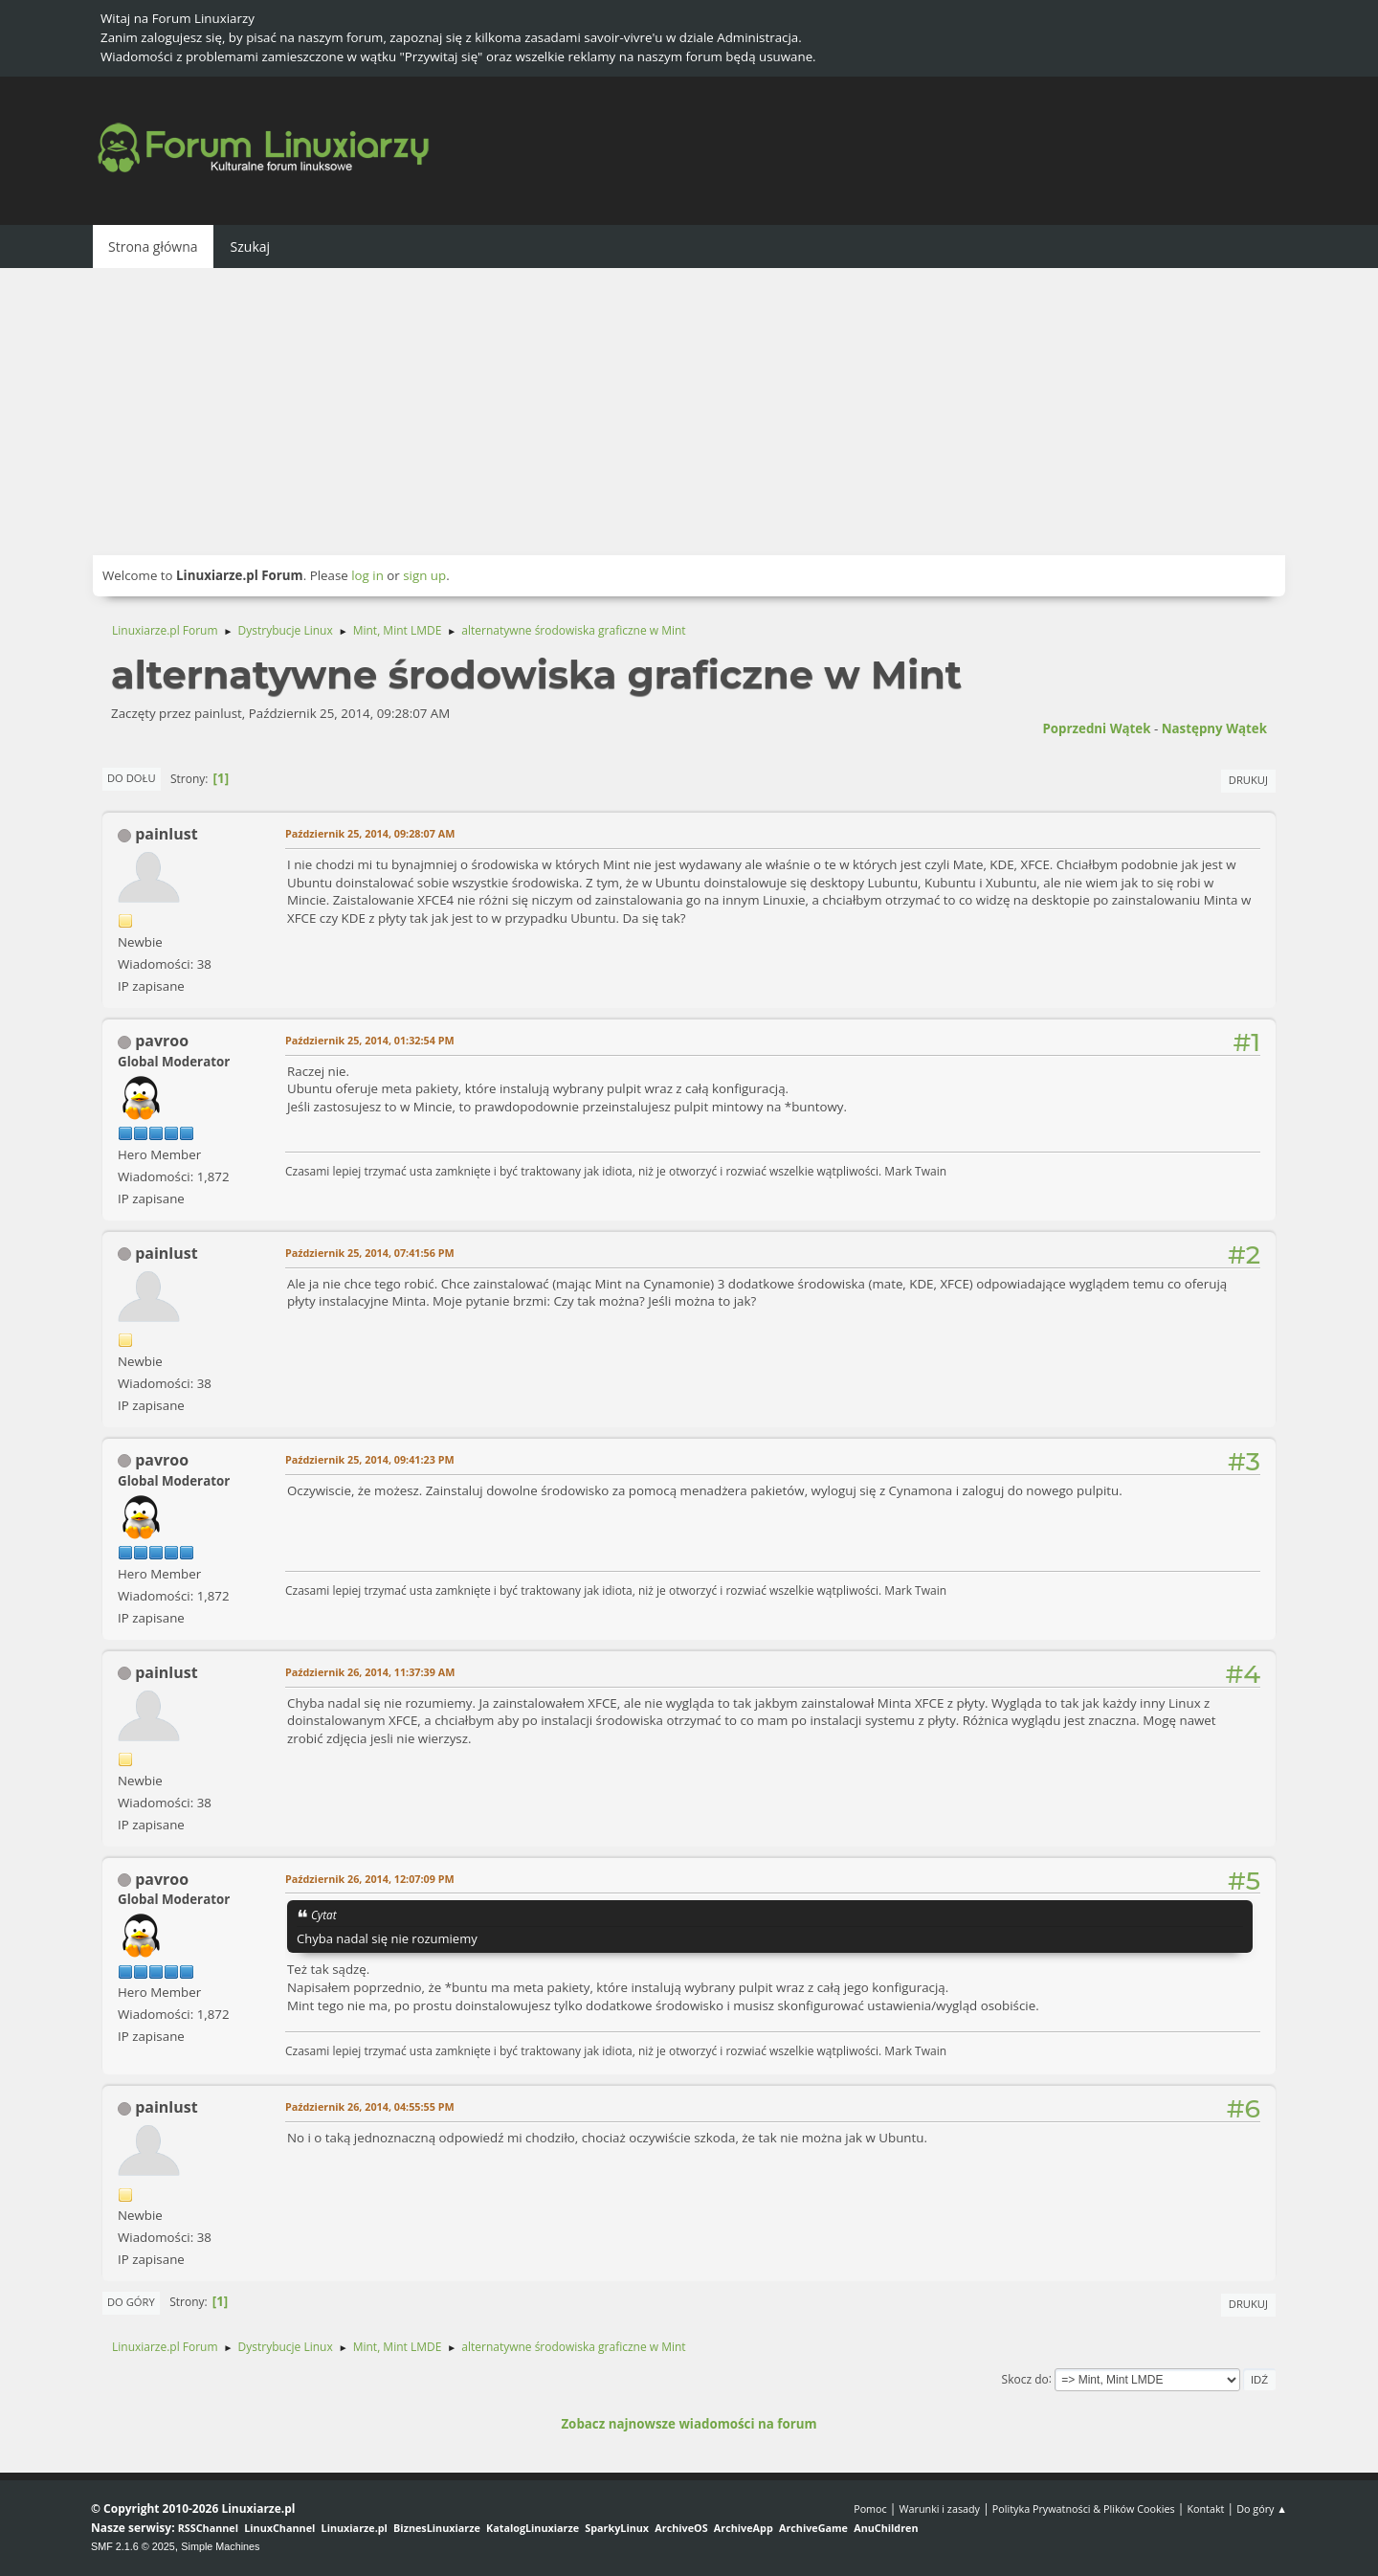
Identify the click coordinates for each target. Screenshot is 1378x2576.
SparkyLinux (617, 2527)
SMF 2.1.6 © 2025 (133, 2546)
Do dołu (131, 778)
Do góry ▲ (1261, 2508)
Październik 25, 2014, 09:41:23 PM (370, 1459)
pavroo (162, 1040)
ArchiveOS (681, 2527)
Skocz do (1025, 2378)
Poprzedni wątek (1096, 728)
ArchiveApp (743, 2527)
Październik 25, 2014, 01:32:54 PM (370, 1040)
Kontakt (1205, 2508)
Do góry (131, 2302)
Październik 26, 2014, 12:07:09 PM (370, 1878)
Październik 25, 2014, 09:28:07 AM (370, 833)
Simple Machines (220, 2546)
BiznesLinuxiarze (436, 2527)
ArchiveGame (813, 2527)
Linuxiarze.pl (355, 2527)
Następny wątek (1214, 728)
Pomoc (870, 2508)
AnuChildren (886, 2527)
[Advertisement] (689, 412)
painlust (166, 833)
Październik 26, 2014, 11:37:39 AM (370, 1672)
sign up (424, 575)
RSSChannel (208, 2527)
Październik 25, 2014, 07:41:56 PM (370, 1252)
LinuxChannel (279, 2527)
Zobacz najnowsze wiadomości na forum (688, 2423)
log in (367, 575)
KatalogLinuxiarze (532, 2527)
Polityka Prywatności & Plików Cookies (1083, 2508)
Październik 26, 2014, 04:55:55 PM (370, 2106)
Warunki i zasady (940, 2508)
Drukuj (1248, 780)
